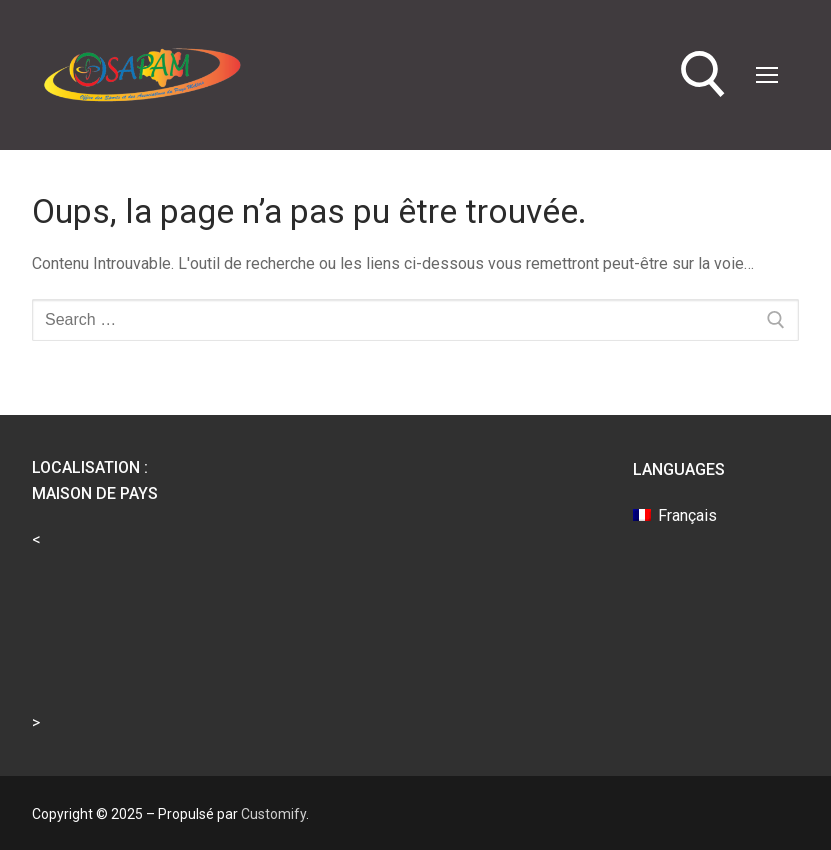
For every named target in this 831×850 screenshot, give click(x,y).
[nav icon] (767, 75)
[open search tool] (703, 74)
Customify (273, 814)
